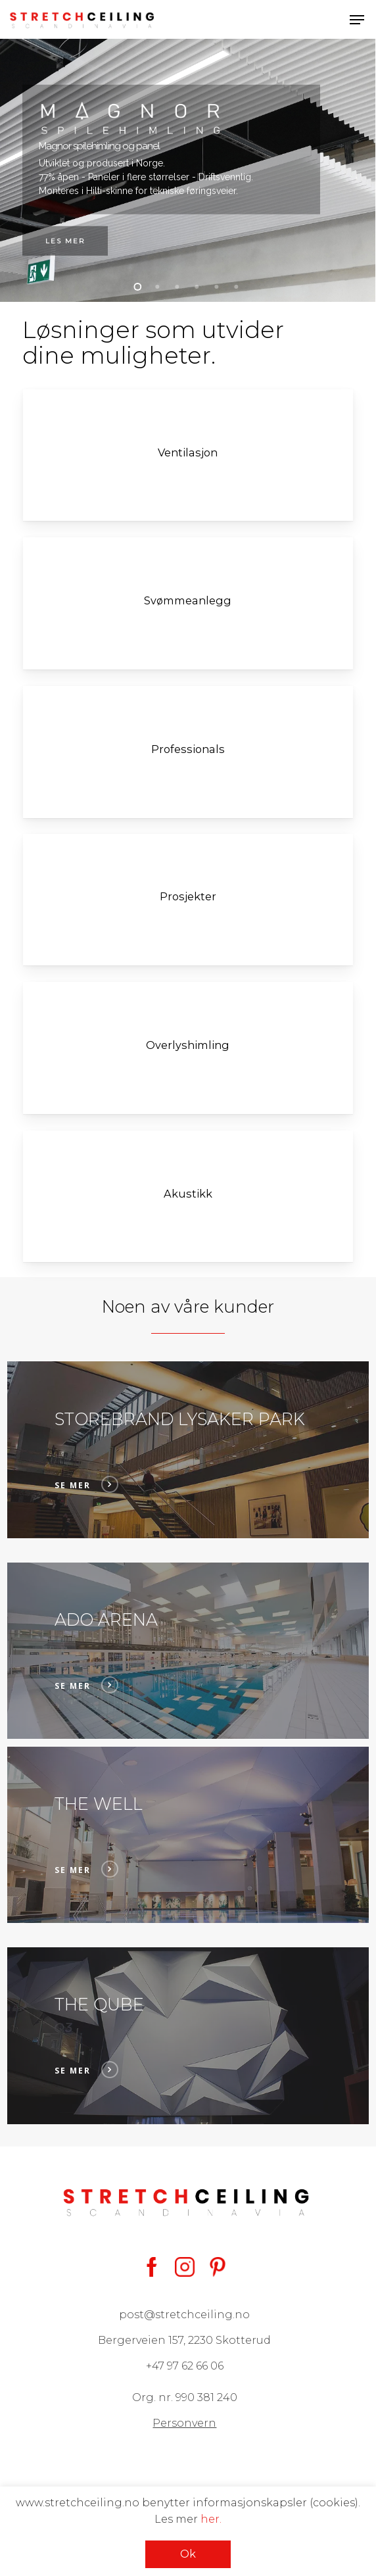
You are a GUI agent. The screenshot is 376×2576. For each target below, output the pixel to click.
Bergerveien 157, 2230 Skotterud (184, 2340)
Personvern (184, 2423)
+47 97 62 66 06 (184, 2366)
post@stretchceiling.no (184, 2314)
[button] (357, 19)
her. (211, 2519)
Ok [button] (188, 2554)
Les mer (65, 241)
